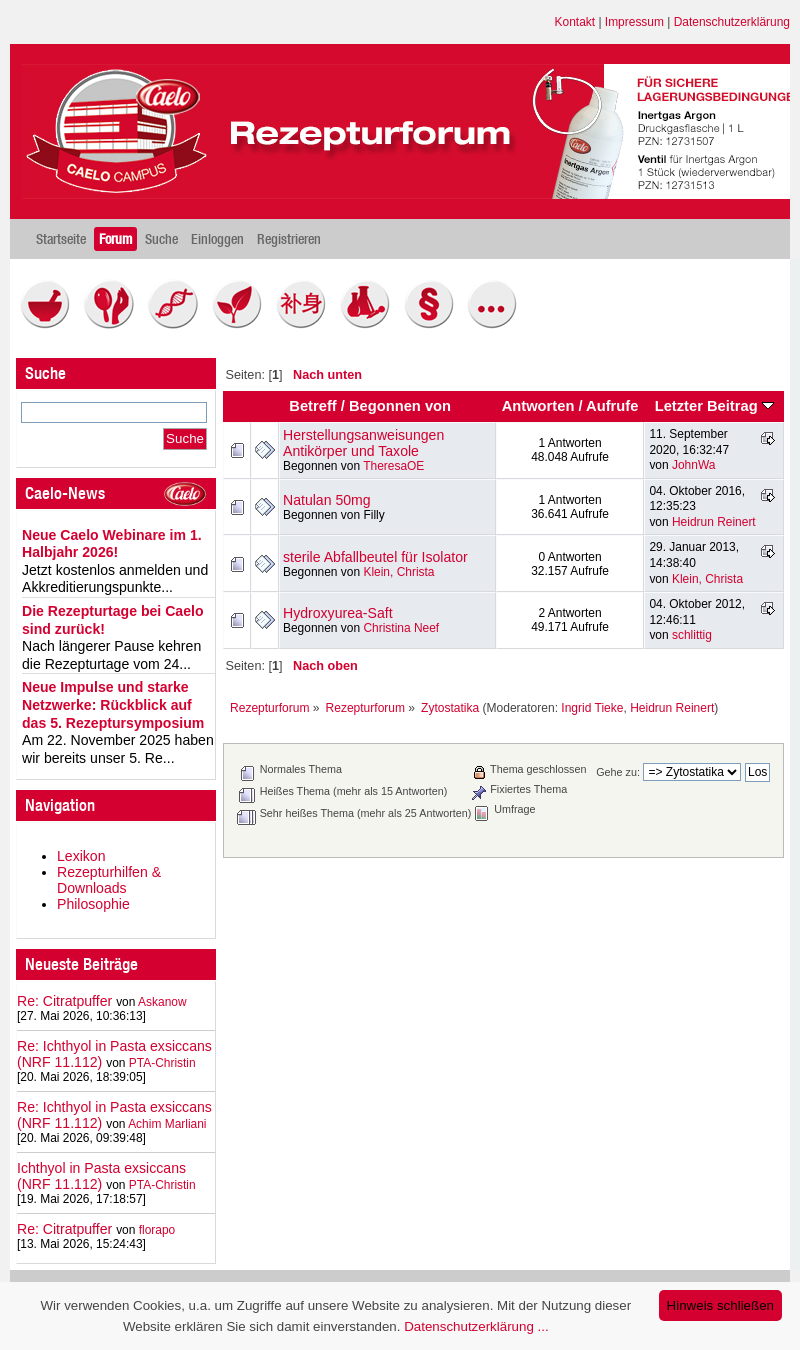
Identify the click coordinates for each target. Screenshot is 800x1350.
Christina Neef (401, 628)
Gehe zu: (618, 772)
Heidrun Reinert (714, 522)
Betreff (312, 406)
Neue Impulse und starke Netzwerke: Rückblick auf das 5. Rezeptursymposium (113, 704)
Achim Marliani (167, 1124)
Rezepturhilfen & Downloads (109, 880)
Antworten (538, 406)
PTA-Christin (162, 1063)
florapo (157, 1230)
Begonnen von (400, 406)
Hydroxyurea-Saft (338, 613)
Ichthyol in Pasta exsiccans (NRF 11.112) (101, 1176)
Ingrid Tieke (592, 708)
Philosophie (93, 904)
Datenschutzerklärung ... (476, 1326)
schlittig (692, 635)
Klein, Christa (398, 572)
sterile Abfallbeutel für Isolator (375, 557)
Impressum (634, 22)
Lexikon (81, 856)
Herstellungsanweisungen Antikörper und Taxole (363, 443)
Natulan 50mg (327, 500)
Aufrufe (612, 406)
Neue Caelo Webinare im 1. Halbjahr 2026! (112, 544)
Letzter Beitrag (714, 406)
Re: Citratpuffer (64, 1001)
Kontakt (575, 22)
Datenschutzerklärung (732, 22)
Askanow (162, 1002)
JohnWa (693, 465)
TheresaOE (393, 466)
